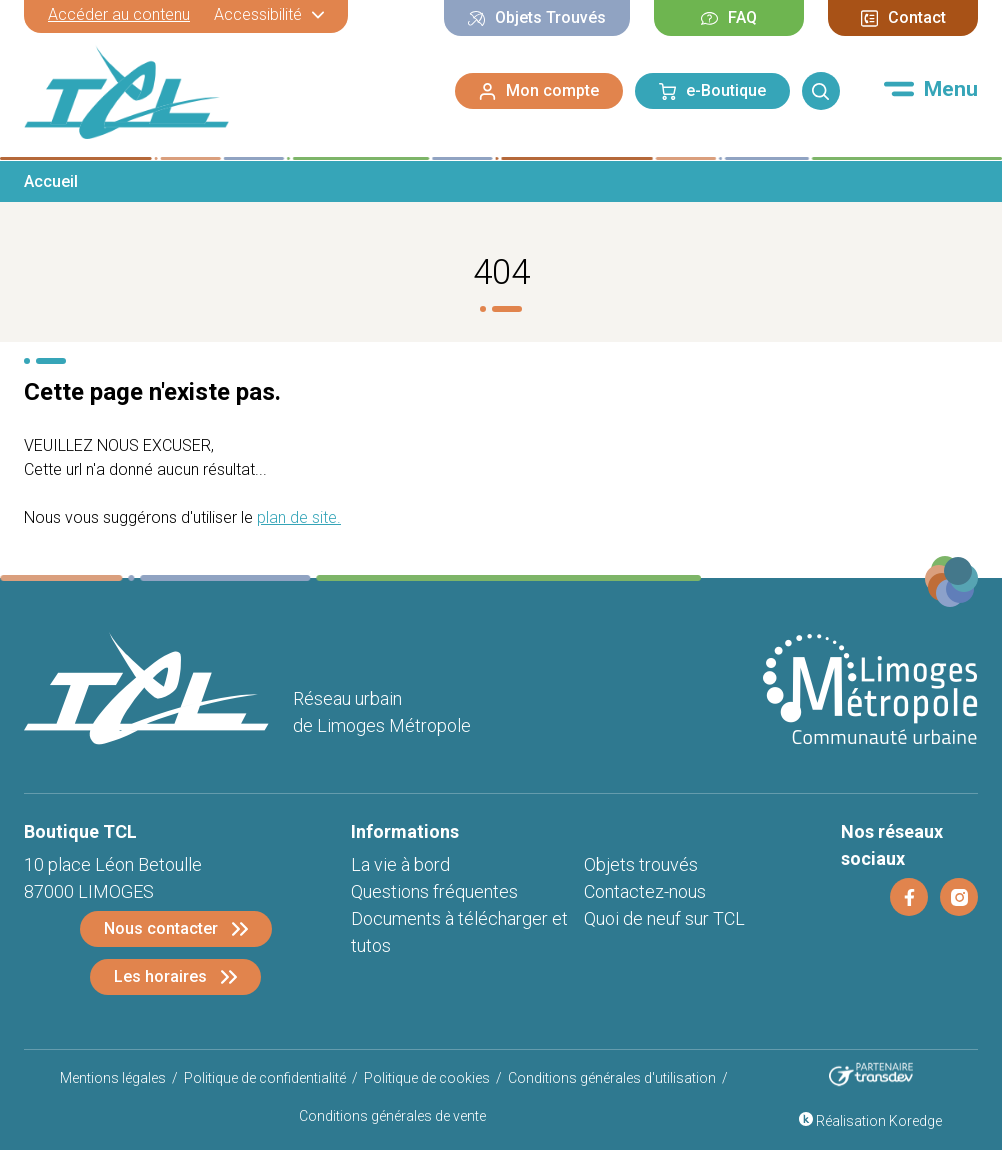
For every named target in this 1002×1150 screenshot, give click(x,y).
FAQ (729, 17)
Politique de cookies (427, 1078)
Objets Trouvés (537, 17)
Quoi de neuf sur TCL (664, 918)
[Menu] (931, 89)
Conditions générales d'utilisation (612, 1078)
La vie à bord (400, 864)
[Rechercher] (821, 91)
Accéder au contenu (119, 14)
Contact (903, 17)
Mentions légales (113, 1078)
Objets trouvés (641, 864)
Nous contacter (161, 928)
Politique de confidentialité (265, 1078)
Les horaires (160, 976)
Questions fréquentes (434, 891)
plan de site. (299, 517)
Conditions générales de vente (392, 1116)
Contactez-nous (645, 891)
